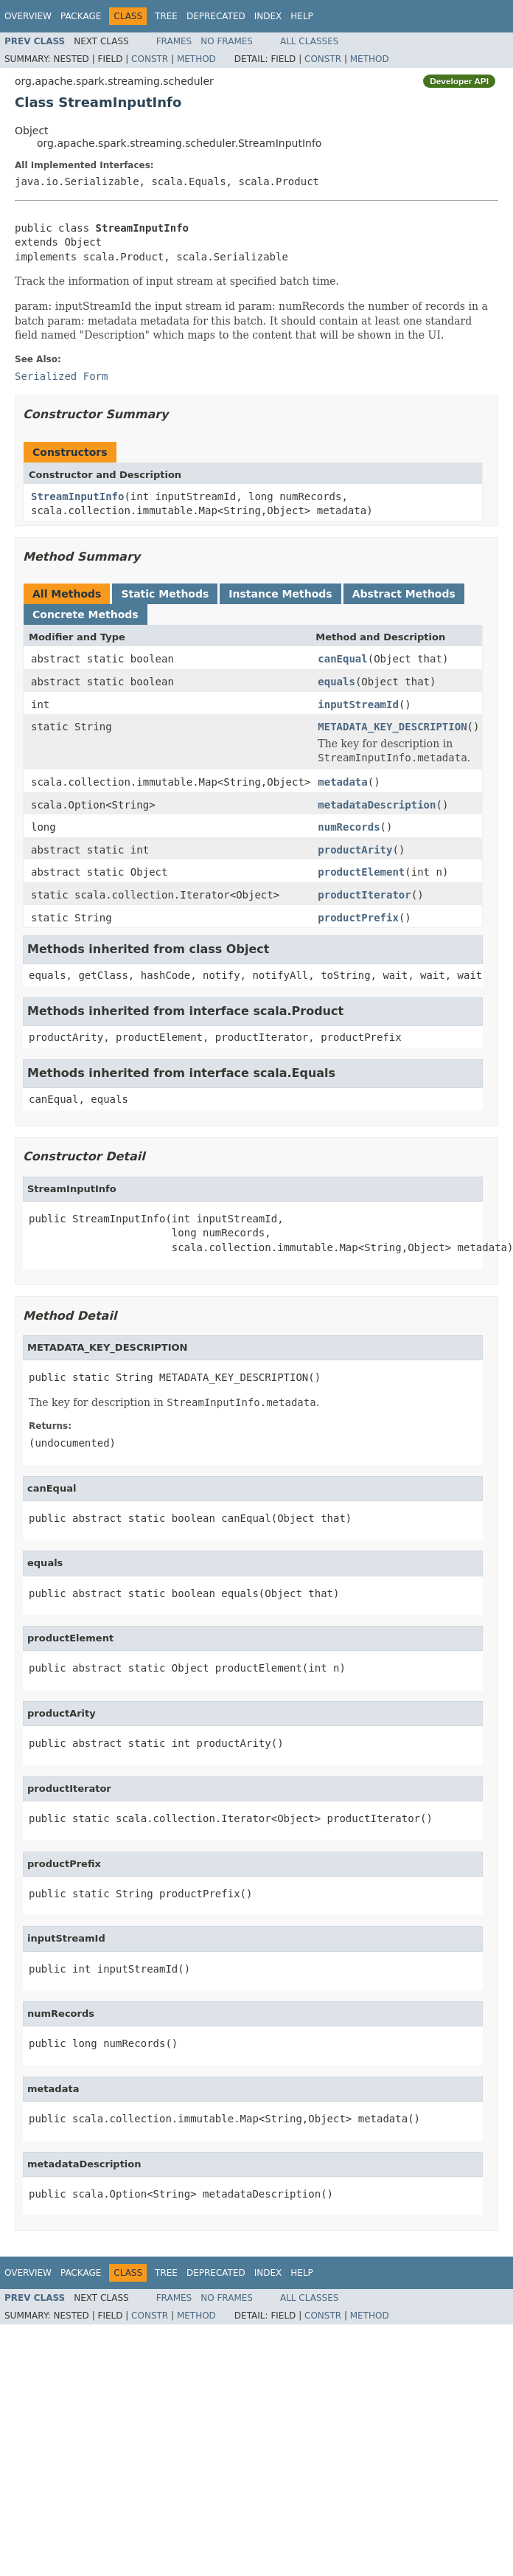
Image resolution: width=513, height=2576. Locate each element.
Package (80, 16)
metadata (342, 782)
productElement (361, 872)
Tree (166, 16)
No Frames (226, 41)
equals (336, 682)
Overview (28, 16)
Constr (149, 59)
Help (301, 16)
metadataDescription (377, 805)
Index (268, 16)
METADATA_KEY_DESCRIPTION (392, 727)
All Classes (309, 41)
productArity (355, 850)
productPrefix (358, 918)
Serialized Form (61, 376)
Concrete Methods (85, 614)
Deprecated (215, 16)
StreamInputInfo (77, 496)
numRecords (349, 827)
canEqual (342, 659)
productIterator (364, 895)
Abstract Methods (404, 594)
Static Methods (165, 594)
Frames (174, 41)
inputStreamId (358, 704)
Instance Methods (280, 594)
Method (196, 59)
